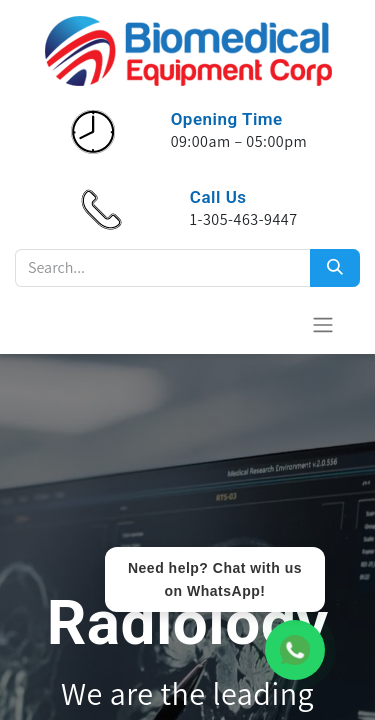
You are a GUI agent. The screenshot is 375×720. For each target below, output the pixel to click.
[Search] (335, 268)
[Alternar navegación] (323, 324)
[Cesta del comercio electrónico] (274, 324)
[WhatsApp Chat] (295, 650)
